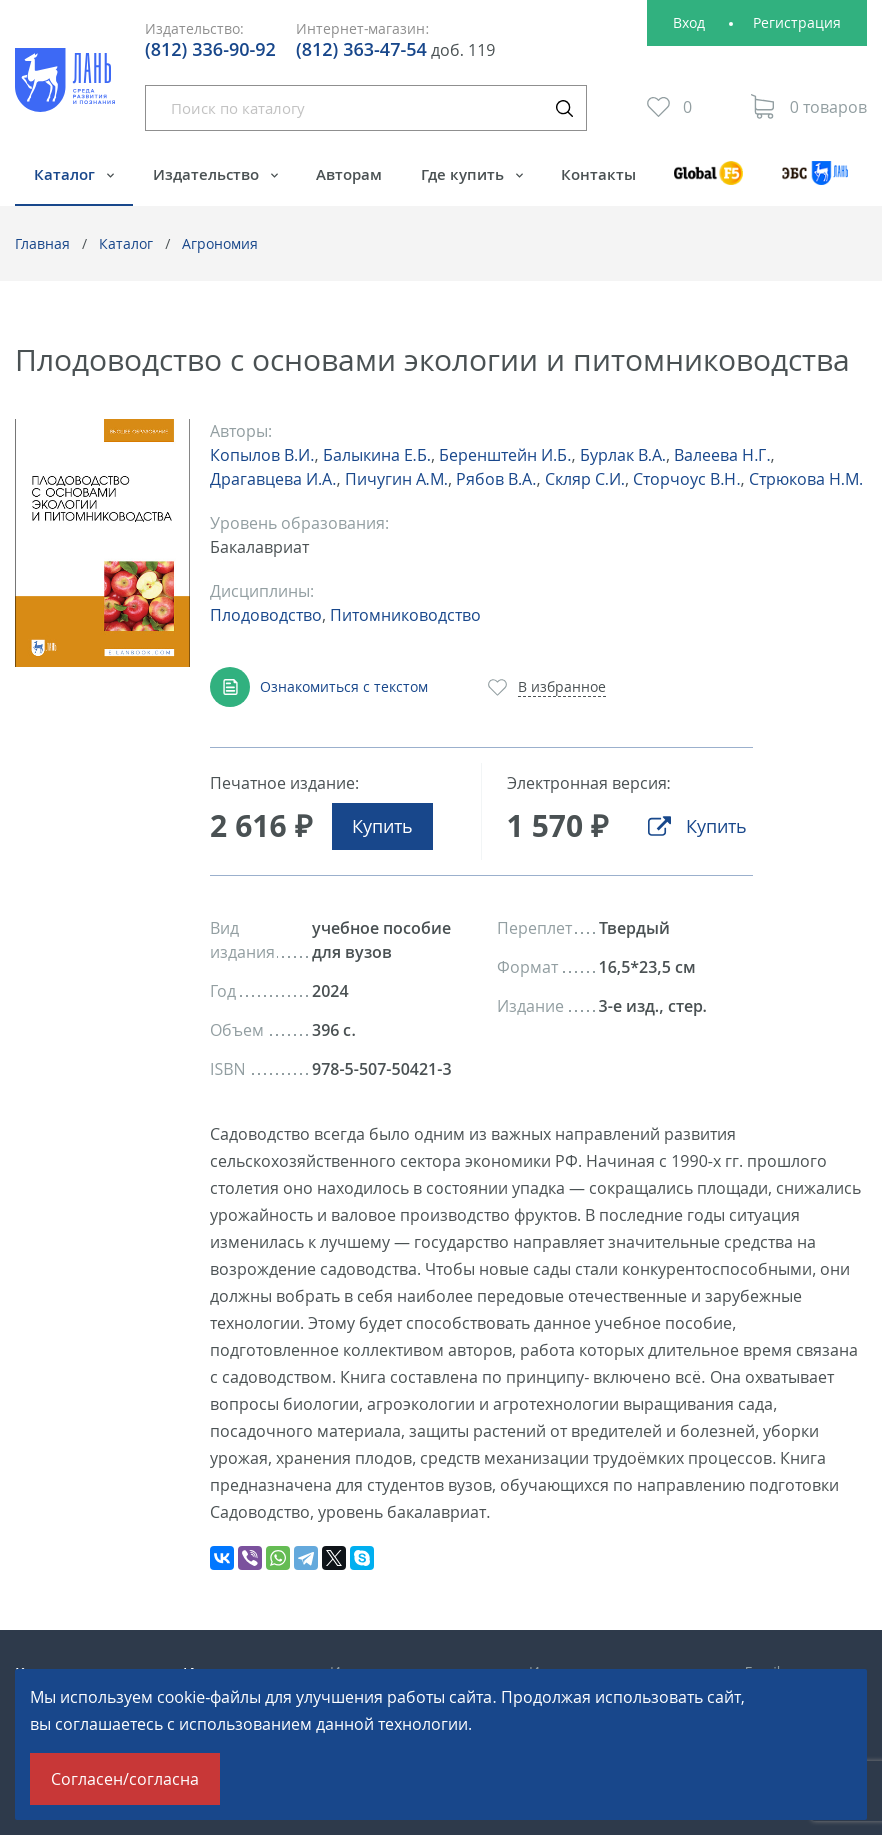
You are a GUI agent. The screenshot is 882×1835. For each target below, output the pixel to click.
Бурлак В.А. (623, 455)
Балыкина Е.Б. (377, 455)
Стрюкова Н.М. (806, 479)
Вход (689, 22)
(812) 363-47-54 (361, 49)
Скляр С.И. (585, 479)
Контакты (598, 174)
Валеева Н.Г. (722, 455)
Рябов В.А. (496, 479)
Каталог (66, 174)
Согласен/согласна (125, 1779)
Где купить (464, 174)
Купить (382, 826)
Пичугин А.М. (396, 479)
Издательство (208, 174)
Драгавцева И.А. (273, 479)
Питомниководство (405, 615)
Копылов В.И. (262, 455)
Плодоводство (266, 615)
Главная (42, 243)
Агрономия (220, 243)
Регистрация (797, 22)
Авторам (349, 174)
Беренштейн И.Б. (505, 455)
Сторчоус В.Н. (686, 479)
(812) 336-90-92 (210, 49)
